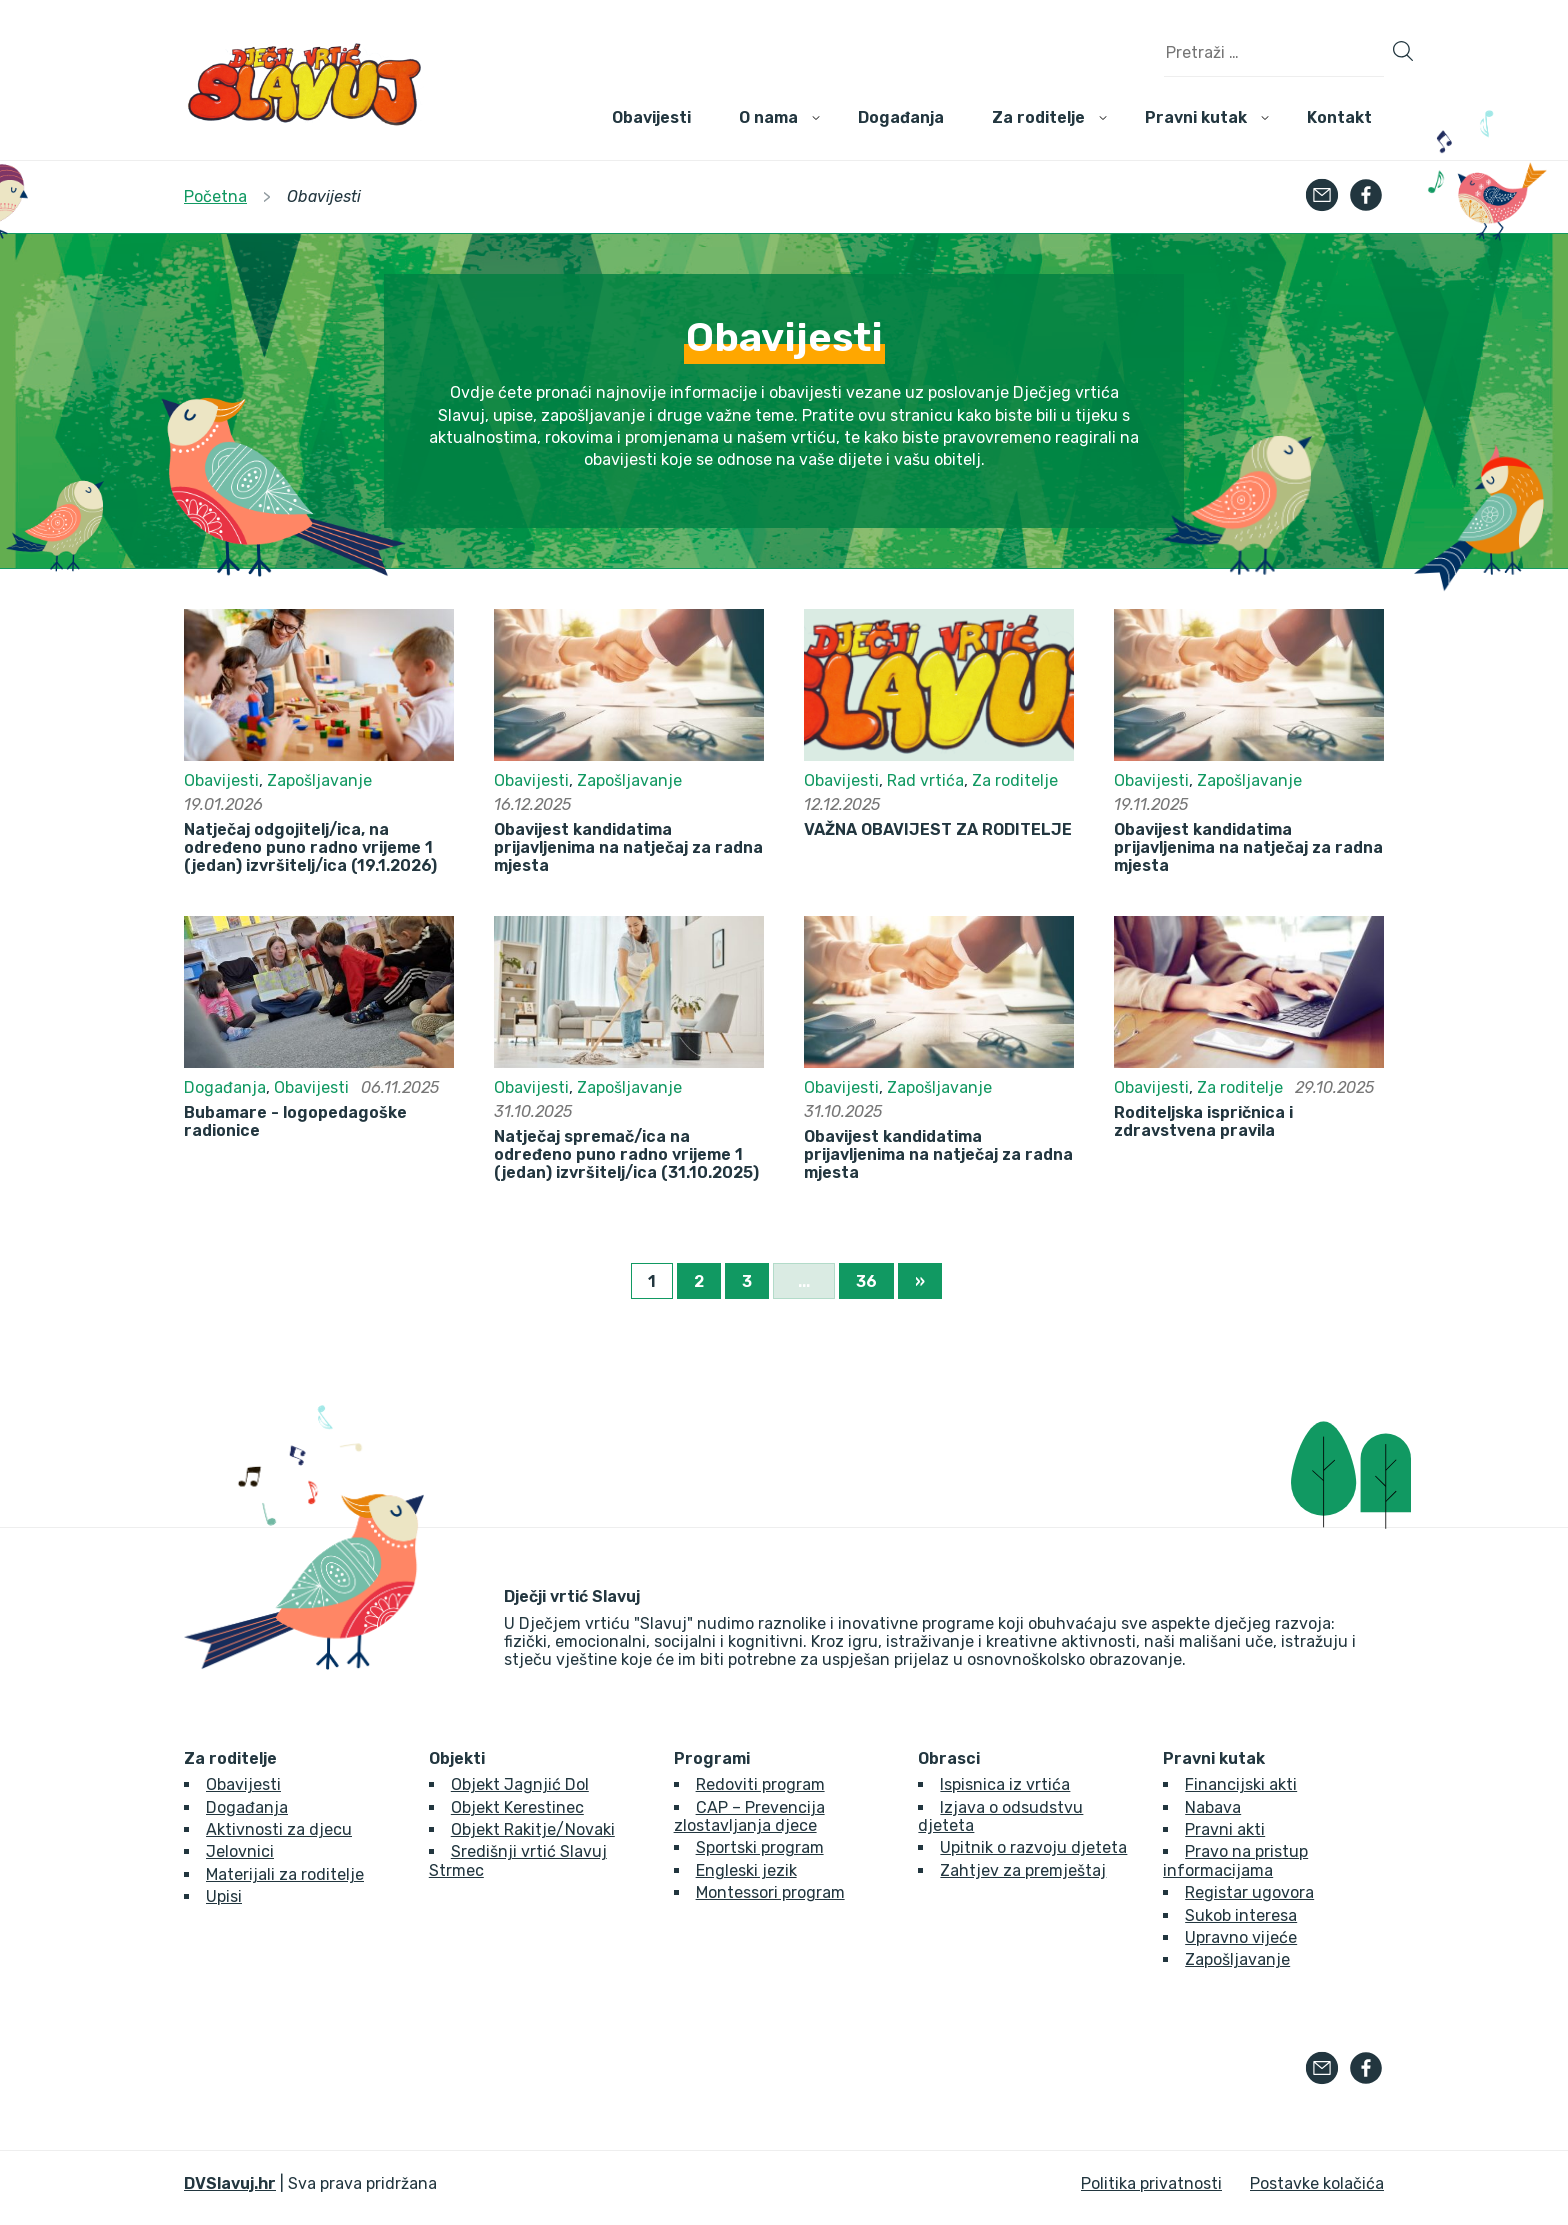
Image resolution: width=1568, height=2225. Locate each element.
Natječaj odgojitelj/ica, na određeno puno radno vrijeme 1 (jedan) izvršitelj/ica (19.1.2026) (310, 848)
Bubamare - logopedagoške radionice (295, 1122)
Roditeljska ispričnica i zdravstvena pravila (1203, 1122)
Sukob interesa (1241, 1915)
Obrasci (949, 1759)
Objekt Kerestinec (517, 1807)
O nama (768, 117)
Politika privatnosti (1151, 2183)
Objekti (457, 1759)
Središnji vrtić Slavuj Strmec (518, 1860)
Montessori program (770, 1892)
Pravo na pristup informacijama (1235, 1860)
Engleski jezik (746, 1870)
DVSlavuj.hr (230, 2183)
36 (866, 1281)
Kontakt (1339, 117)
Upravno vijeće (1241, 1937)
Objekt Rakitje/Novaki (533, 1829)
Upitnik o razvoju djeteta (1033, 1847)
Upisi (224, 1896)
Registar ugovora (1249, 1892)
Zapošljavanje (319, 780)
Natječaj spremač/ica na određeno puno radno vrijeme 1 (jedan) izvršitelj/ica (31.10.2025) (626, 1155)
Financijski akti (1241, 1784)
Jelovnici (240, 1851)
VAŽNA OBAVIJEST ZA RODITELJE (938, 830)
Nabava (1213, 1807)
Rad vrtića (925, 780)
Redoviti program (760, 1784)
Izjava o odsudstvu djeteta (1000, 1816)
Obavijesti (651, 117)
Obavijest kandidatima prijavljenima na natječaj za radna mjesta (628, 848)
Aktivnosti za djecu (279, 1829)
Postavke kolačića (1317, 2183)
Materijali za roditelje (285, 1874)
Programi (712, 1759)
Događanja (901, 117)
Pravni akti (1225, 1829)
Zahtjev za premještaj (1023, 1870)
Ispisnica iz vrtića (1005, 1784)
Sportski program (760, 1847)
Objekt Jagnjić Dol (520, 1784)
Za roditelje (1038, 117)
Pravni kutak (1196, 117)
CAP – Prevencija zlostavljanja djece (749, 1816)
